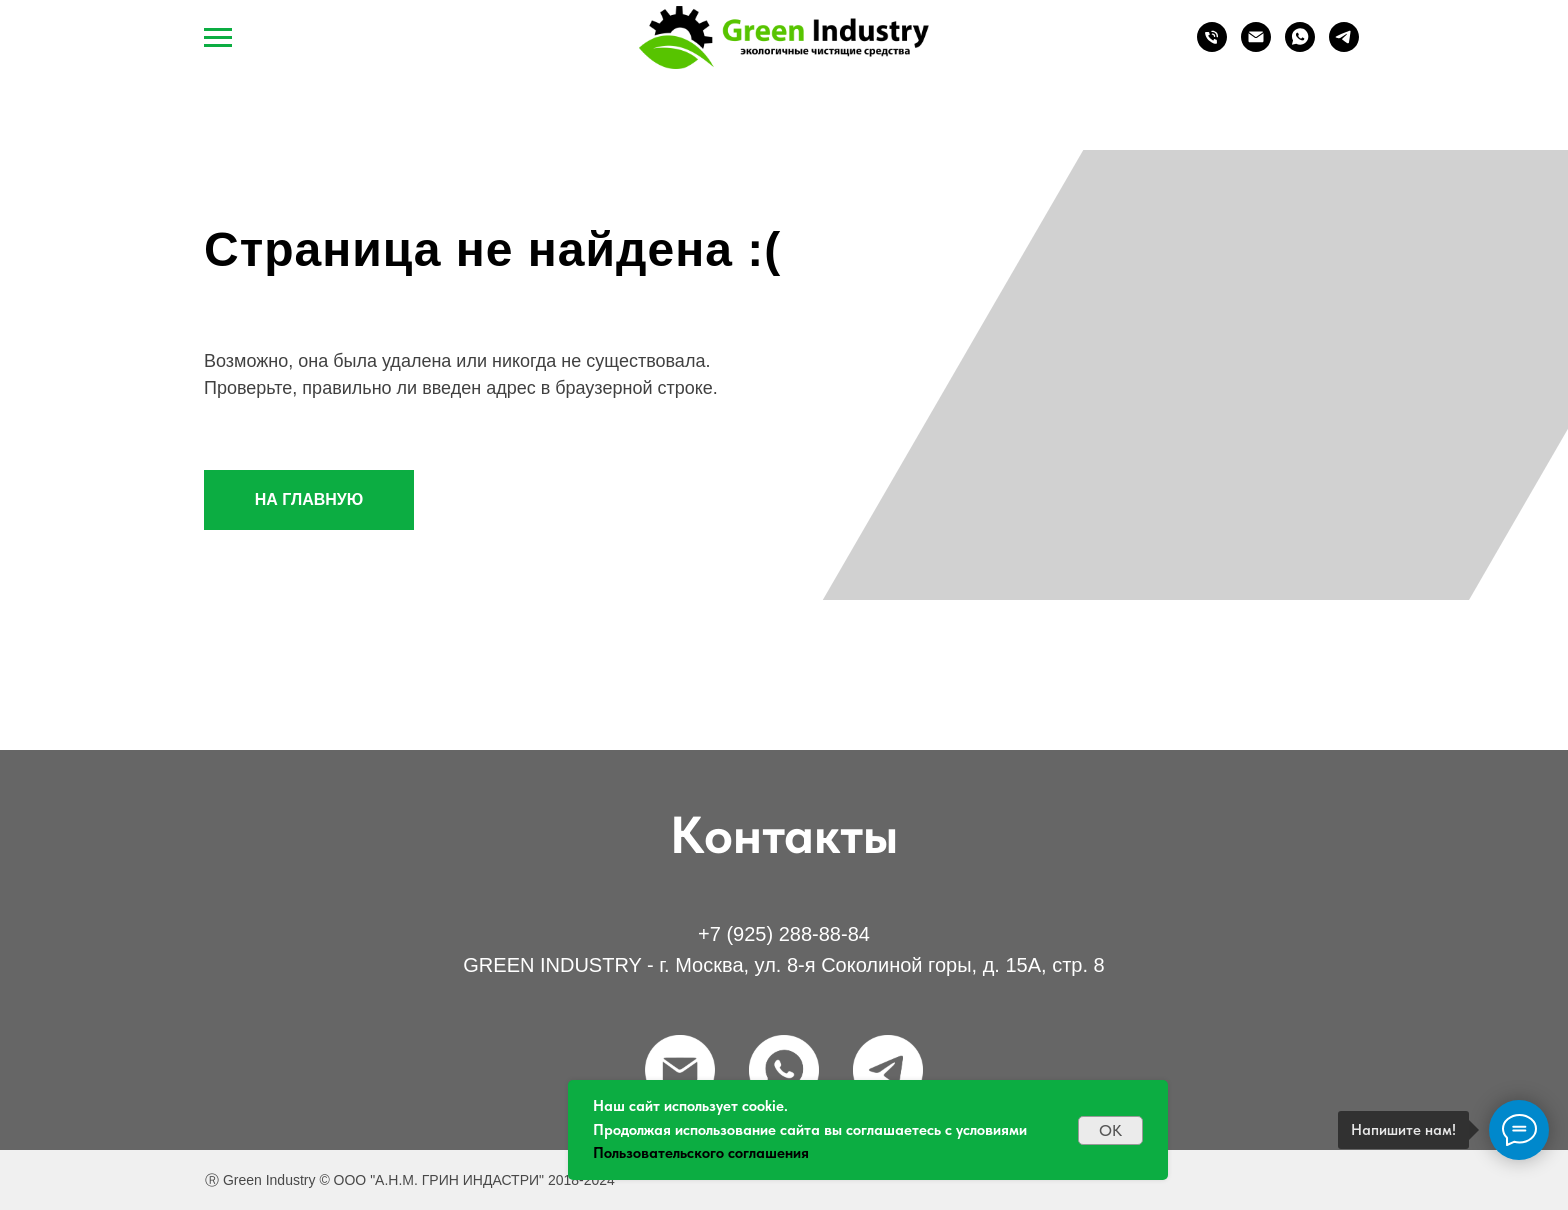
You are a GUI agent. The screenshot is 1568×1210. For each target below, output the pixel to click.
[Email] (1256, 46)
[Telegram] (1344, 46)
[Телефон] (1212, 46)
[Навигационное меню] (218, 38)
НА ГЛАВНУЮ (309, 499)
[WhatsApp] (1300, 46)
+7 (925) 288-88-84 (784, 934)
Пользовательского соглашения (701, 1153)
